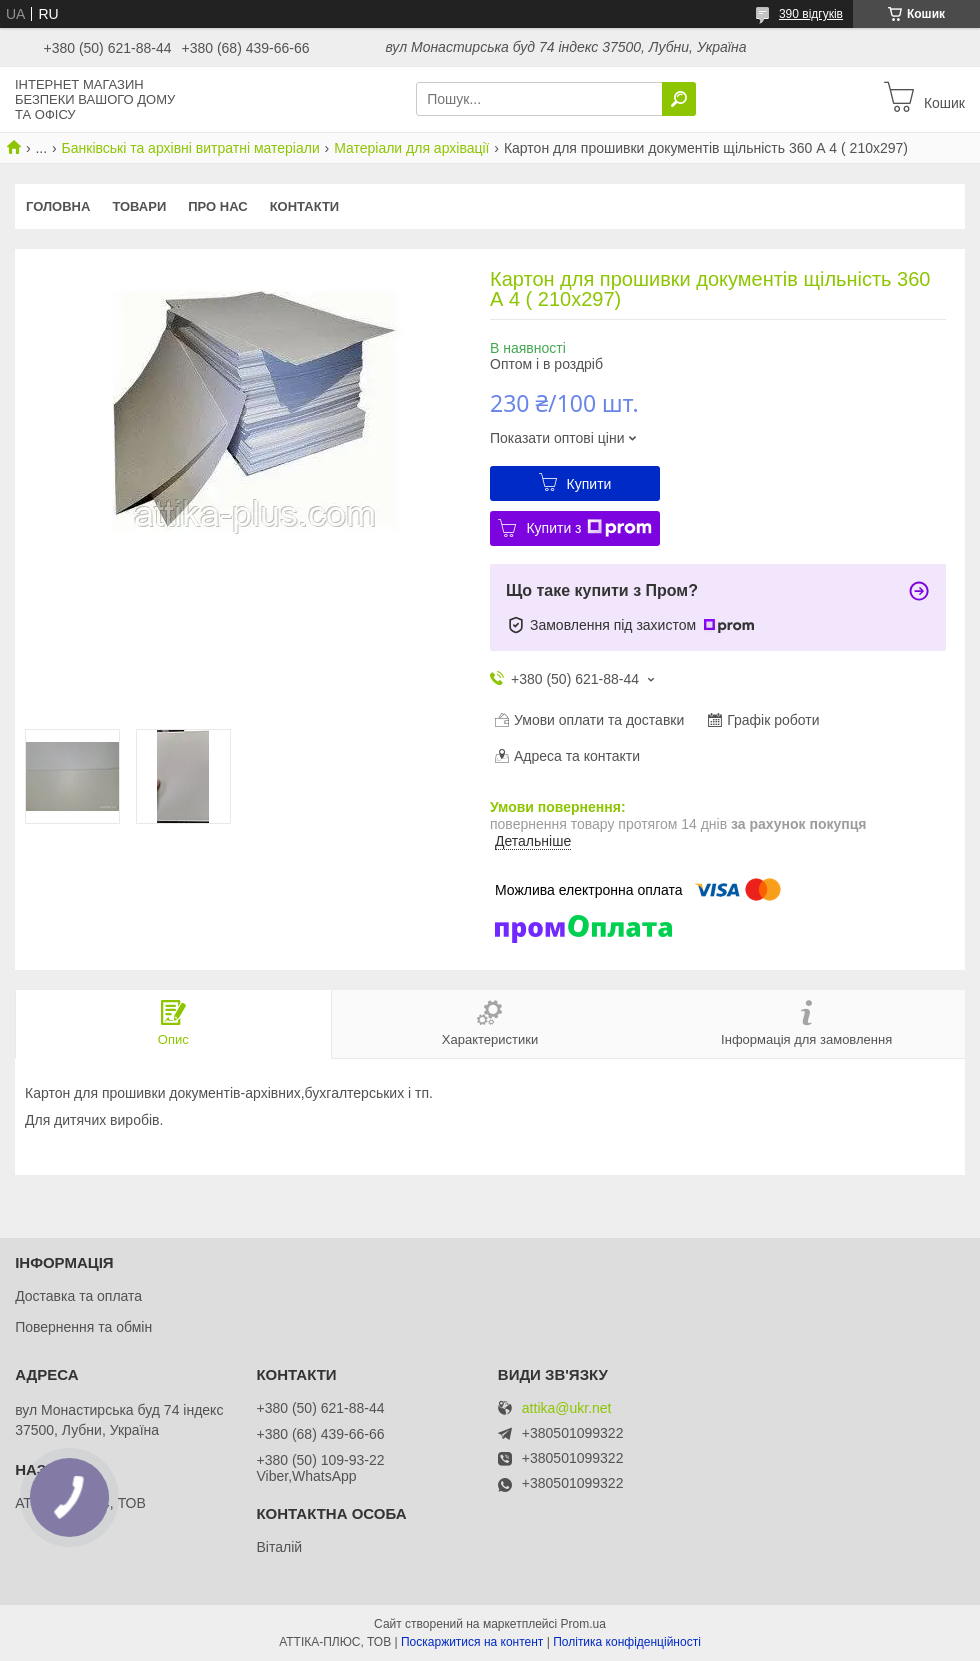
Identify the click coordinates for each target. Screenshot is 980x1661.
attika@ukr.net (567, 1408)
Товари (139, 206)
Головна (58, 206)
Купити (589, 484)
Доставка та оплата (78, 1296)
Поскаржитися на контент (472, 1642)
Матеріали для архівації (411, 148)
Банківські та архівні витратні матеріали (191, 148)
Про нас (217, 206)
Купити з (588, 528)
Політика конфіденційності (627, 1642)
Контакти (305, 206)
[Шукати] (679, 99)
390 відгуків (811, 14)
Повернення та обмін (83, 1327)
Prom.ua (583, 1624)
